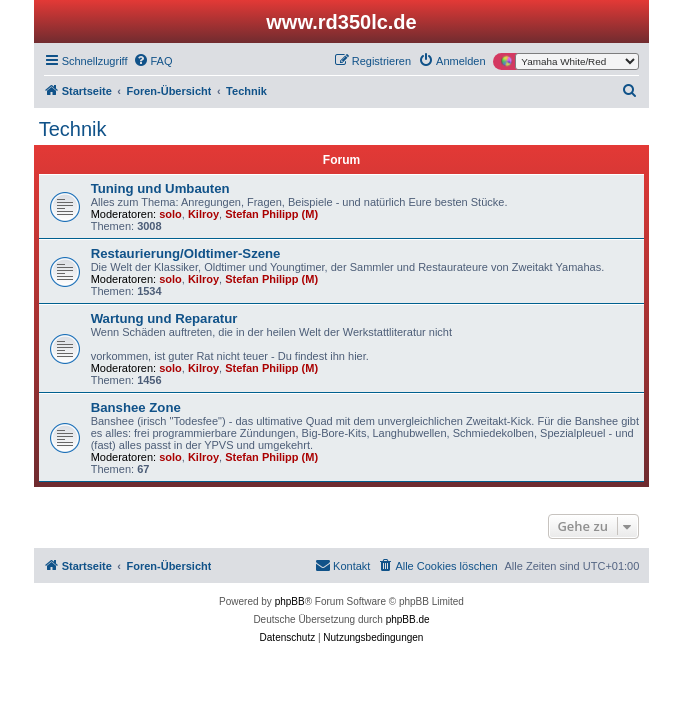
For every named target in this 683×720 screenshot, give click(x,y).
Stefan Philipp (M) (271, 214)
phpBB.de (408, 619)
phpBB (290, 601)
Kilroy (203, 214)
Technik (73, 129)
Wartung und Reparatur (164, 318)
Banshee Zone (136, 407)
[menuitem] (153, 61)
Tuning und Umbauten (160, 188)
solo (170, 214)
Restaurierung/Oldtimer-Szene (186, 253)
